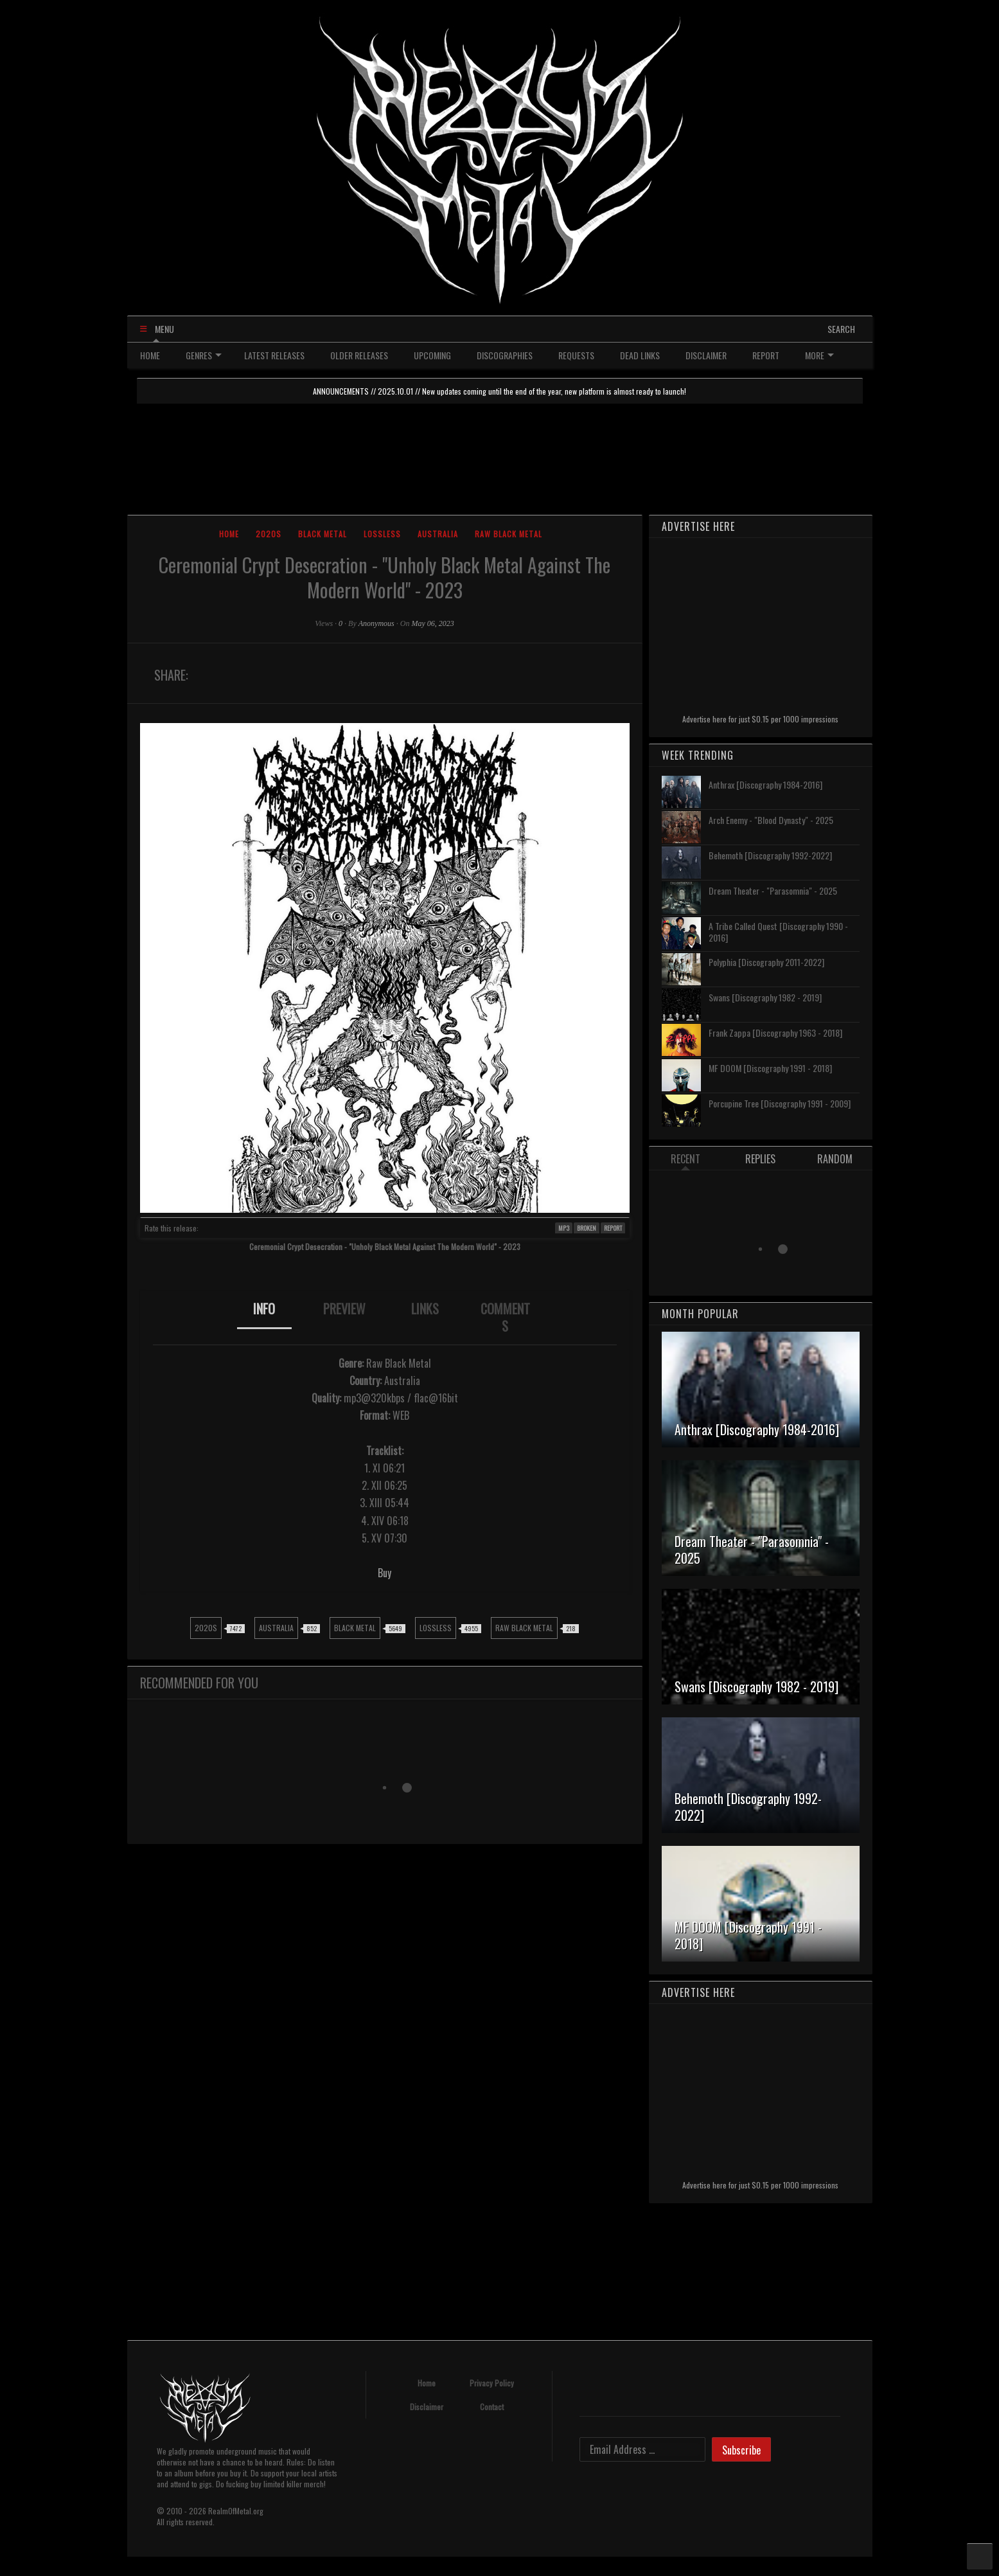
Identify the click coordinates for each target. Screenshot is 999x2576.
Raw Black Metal (508, 533)
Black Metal (322, 533)
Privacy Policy (492, 2382)
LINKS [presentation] (425, 1308)
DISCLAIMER (706, 355)
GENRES (204, 355)
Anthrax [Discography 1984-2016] (765, 784)
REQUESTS (576, 355)
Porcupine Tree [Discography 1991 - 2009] (780, 1103)
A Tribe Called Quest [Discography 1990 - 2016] (778, 931)
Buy (384, 1572)
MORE (819, 355)
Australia (438, 533)
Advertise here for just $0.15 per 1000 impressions (760, 718)
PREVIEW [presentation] (344, 1308)
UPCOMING (432, 355)
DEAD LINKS (640, 355)
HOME (150, 355)
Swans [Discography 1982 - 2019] (765, 997)
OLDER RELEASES (359, 355)
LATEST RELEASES (274, 355)
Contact (492, 2406)
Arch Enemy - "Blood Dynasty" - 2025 (771, 820)
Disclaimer (426, 2406)
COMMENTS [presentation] (505, 1317)
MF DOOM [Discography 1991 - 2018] (770, 1068)
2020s (268, 533)
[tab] (264, 1318)
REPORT (765, 355)
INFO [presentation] (264, 1308)
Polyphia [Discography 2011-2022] (766, 962)
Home (229, 533)
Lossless (382, 533)
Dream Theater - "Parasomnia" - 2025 (773, 890)
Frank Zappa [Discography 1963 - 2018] (775, 1032)
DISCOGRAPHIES (505, 355)
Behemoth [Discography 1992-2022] (770, 855)
